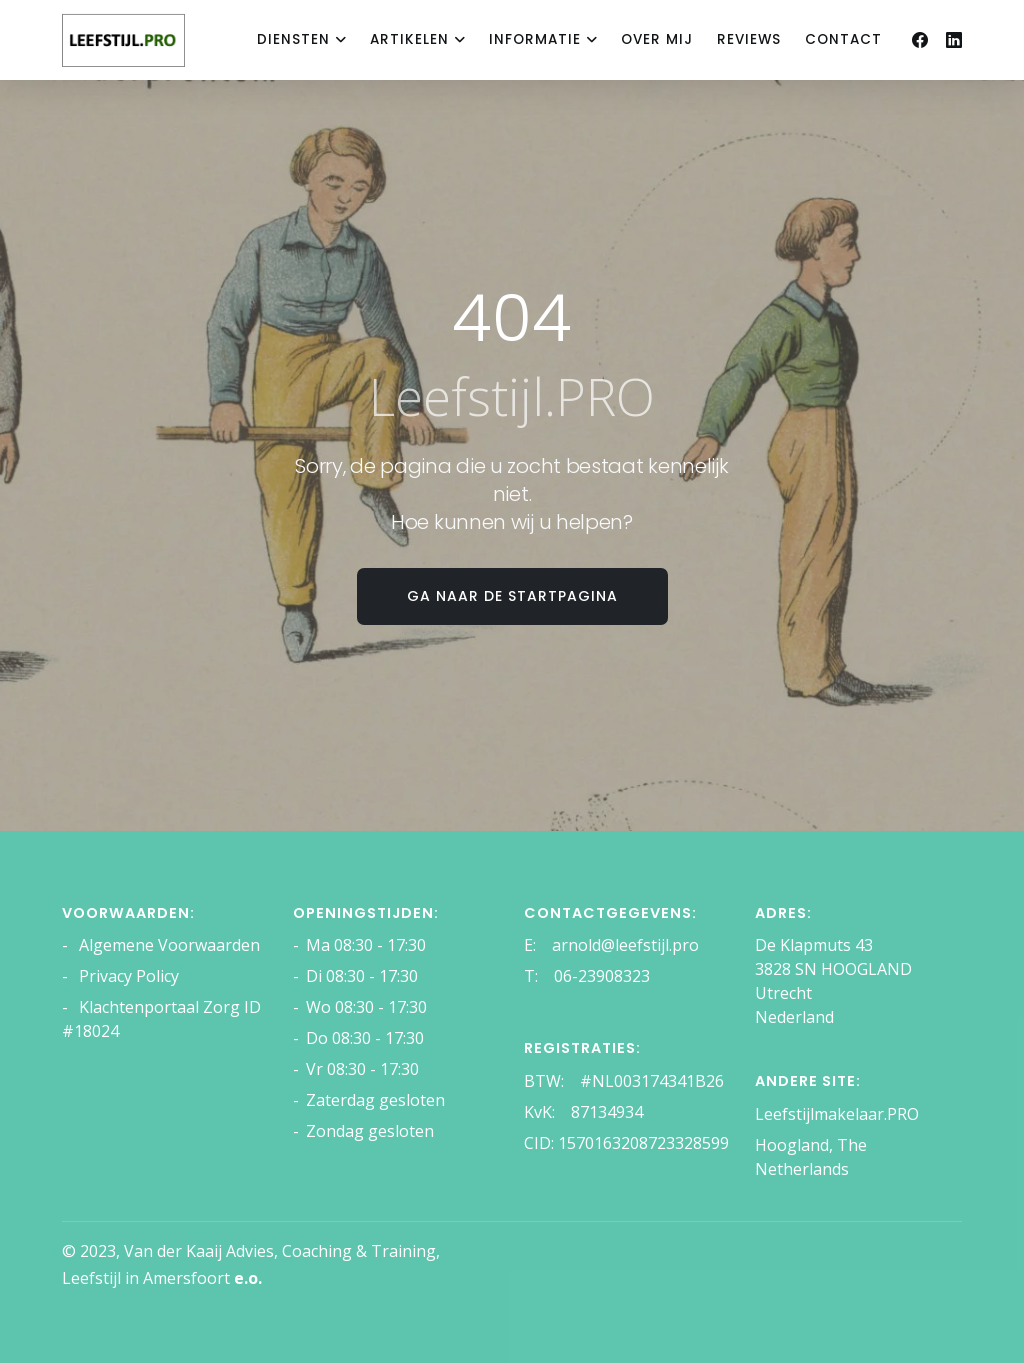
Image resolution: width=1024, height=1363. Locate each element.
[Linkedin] (954, 40)
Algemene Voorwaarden (167, 945)
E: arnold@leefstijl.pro (611, 945)
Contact (843, 39)
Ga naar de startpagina (512, 596)
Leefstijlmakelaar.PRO (837, 1114)
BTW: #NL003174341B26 (624, 1081)
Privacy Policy (127, 976)
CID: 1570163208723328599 (626, 1143)
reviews (749, 39)
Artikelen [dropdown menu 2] (409, 39)
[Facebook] (920, 40)
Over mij (657, 39)
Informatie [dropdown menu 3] (535, 39)
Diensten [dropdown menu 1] (293, 39)
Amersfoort (202, 1278)
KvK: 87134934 (583, 1112)
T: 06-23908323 (587, 976)
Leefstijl (91, 1278)
